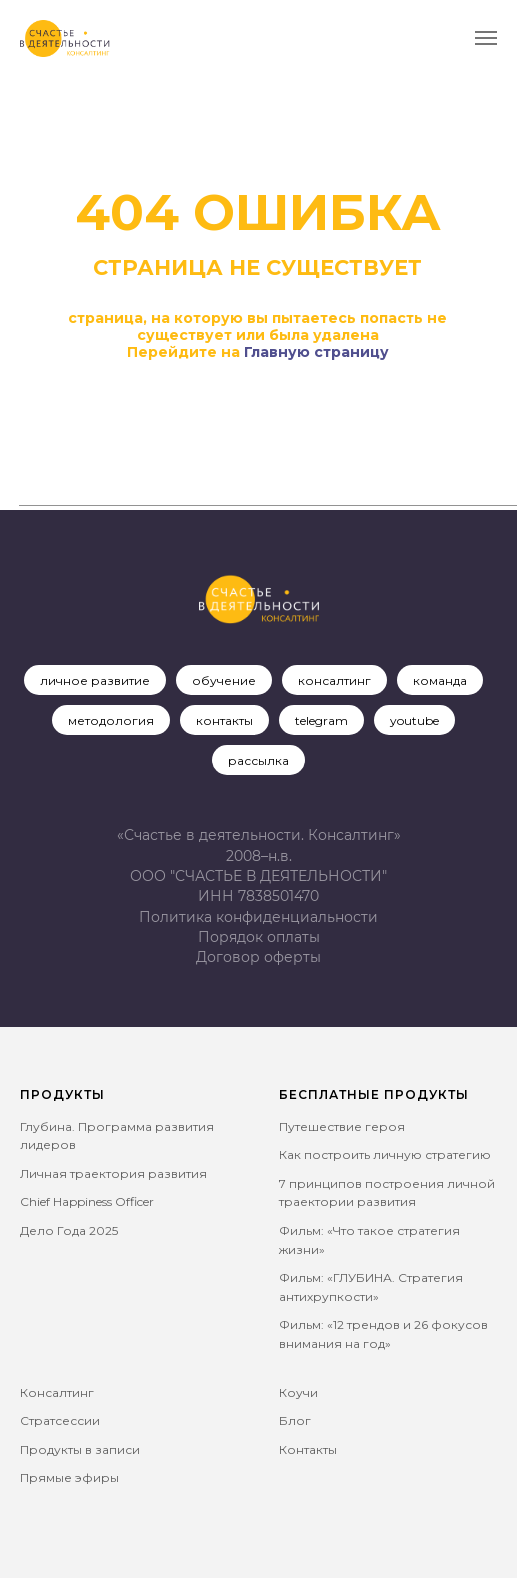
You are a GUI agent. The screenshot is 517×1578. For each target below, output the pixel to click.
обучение (224, 680)
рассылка (258, 760)
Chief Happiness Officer (87, 1201)
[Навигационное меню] (486, 38)
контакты (224, 720)
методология (111, 720)
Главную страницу (316, 352)
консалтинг (334, 680)
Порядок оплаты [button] (259, 937)
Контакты (308, 1449)
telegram (321, 720)
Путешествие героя (342, 1126)
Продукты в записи (80, 1449)
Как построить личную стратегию (385, 1154)
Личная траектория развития (113, 1173)
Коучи (298, 1392)
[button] (258, 957)
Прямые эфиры (69, 1477)
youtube (414, 720)
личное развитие (95, 680)
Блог (295, 1420)
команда (440, 680)
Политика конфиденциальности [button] (258, 917)
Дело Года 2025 (69, 1230)
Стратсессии (60, 1420)
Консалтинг (57, 1392)
